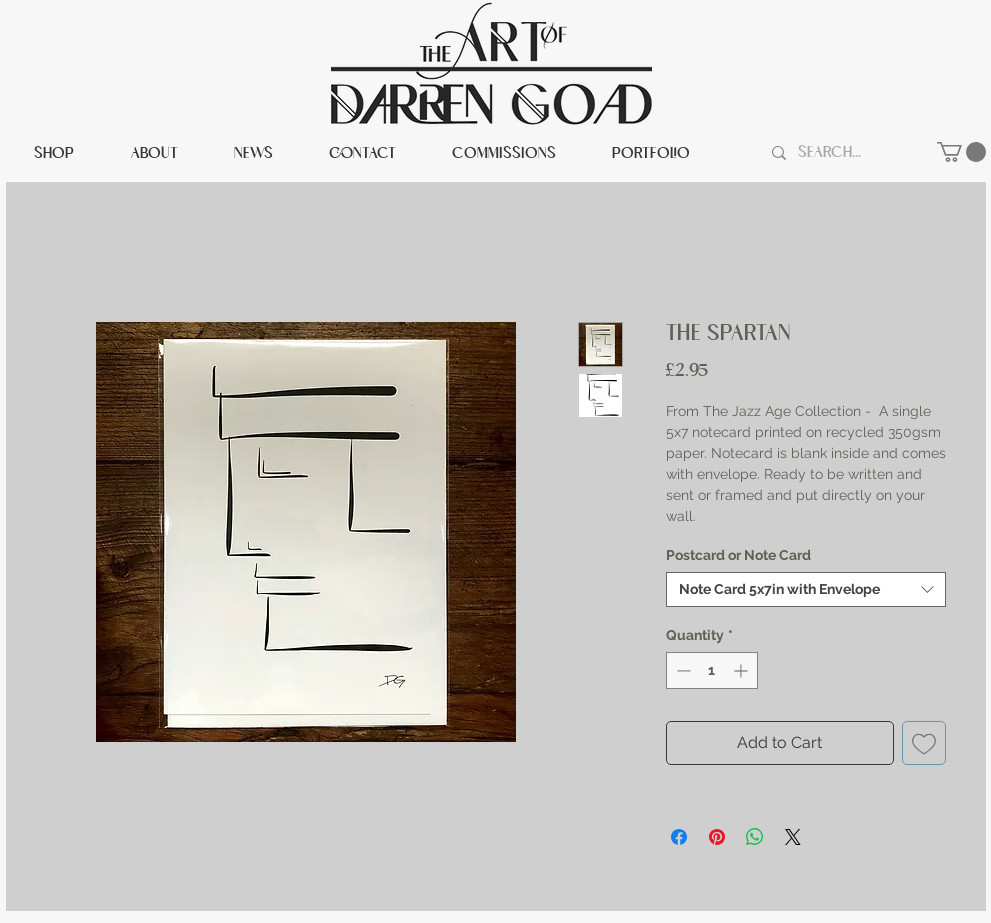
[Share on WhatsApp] (755, 837)
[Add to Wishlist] (924, 743)
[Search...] (846, 153)
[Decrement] (681, 670)
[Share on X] (793, 837)
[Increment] (742, 670)
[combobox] (806, 589)
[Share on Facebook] (679, 837)
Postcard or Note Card (738, 555)
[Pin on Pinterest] (717, 837)
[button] (961, 152)
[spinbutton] (712, 670)
